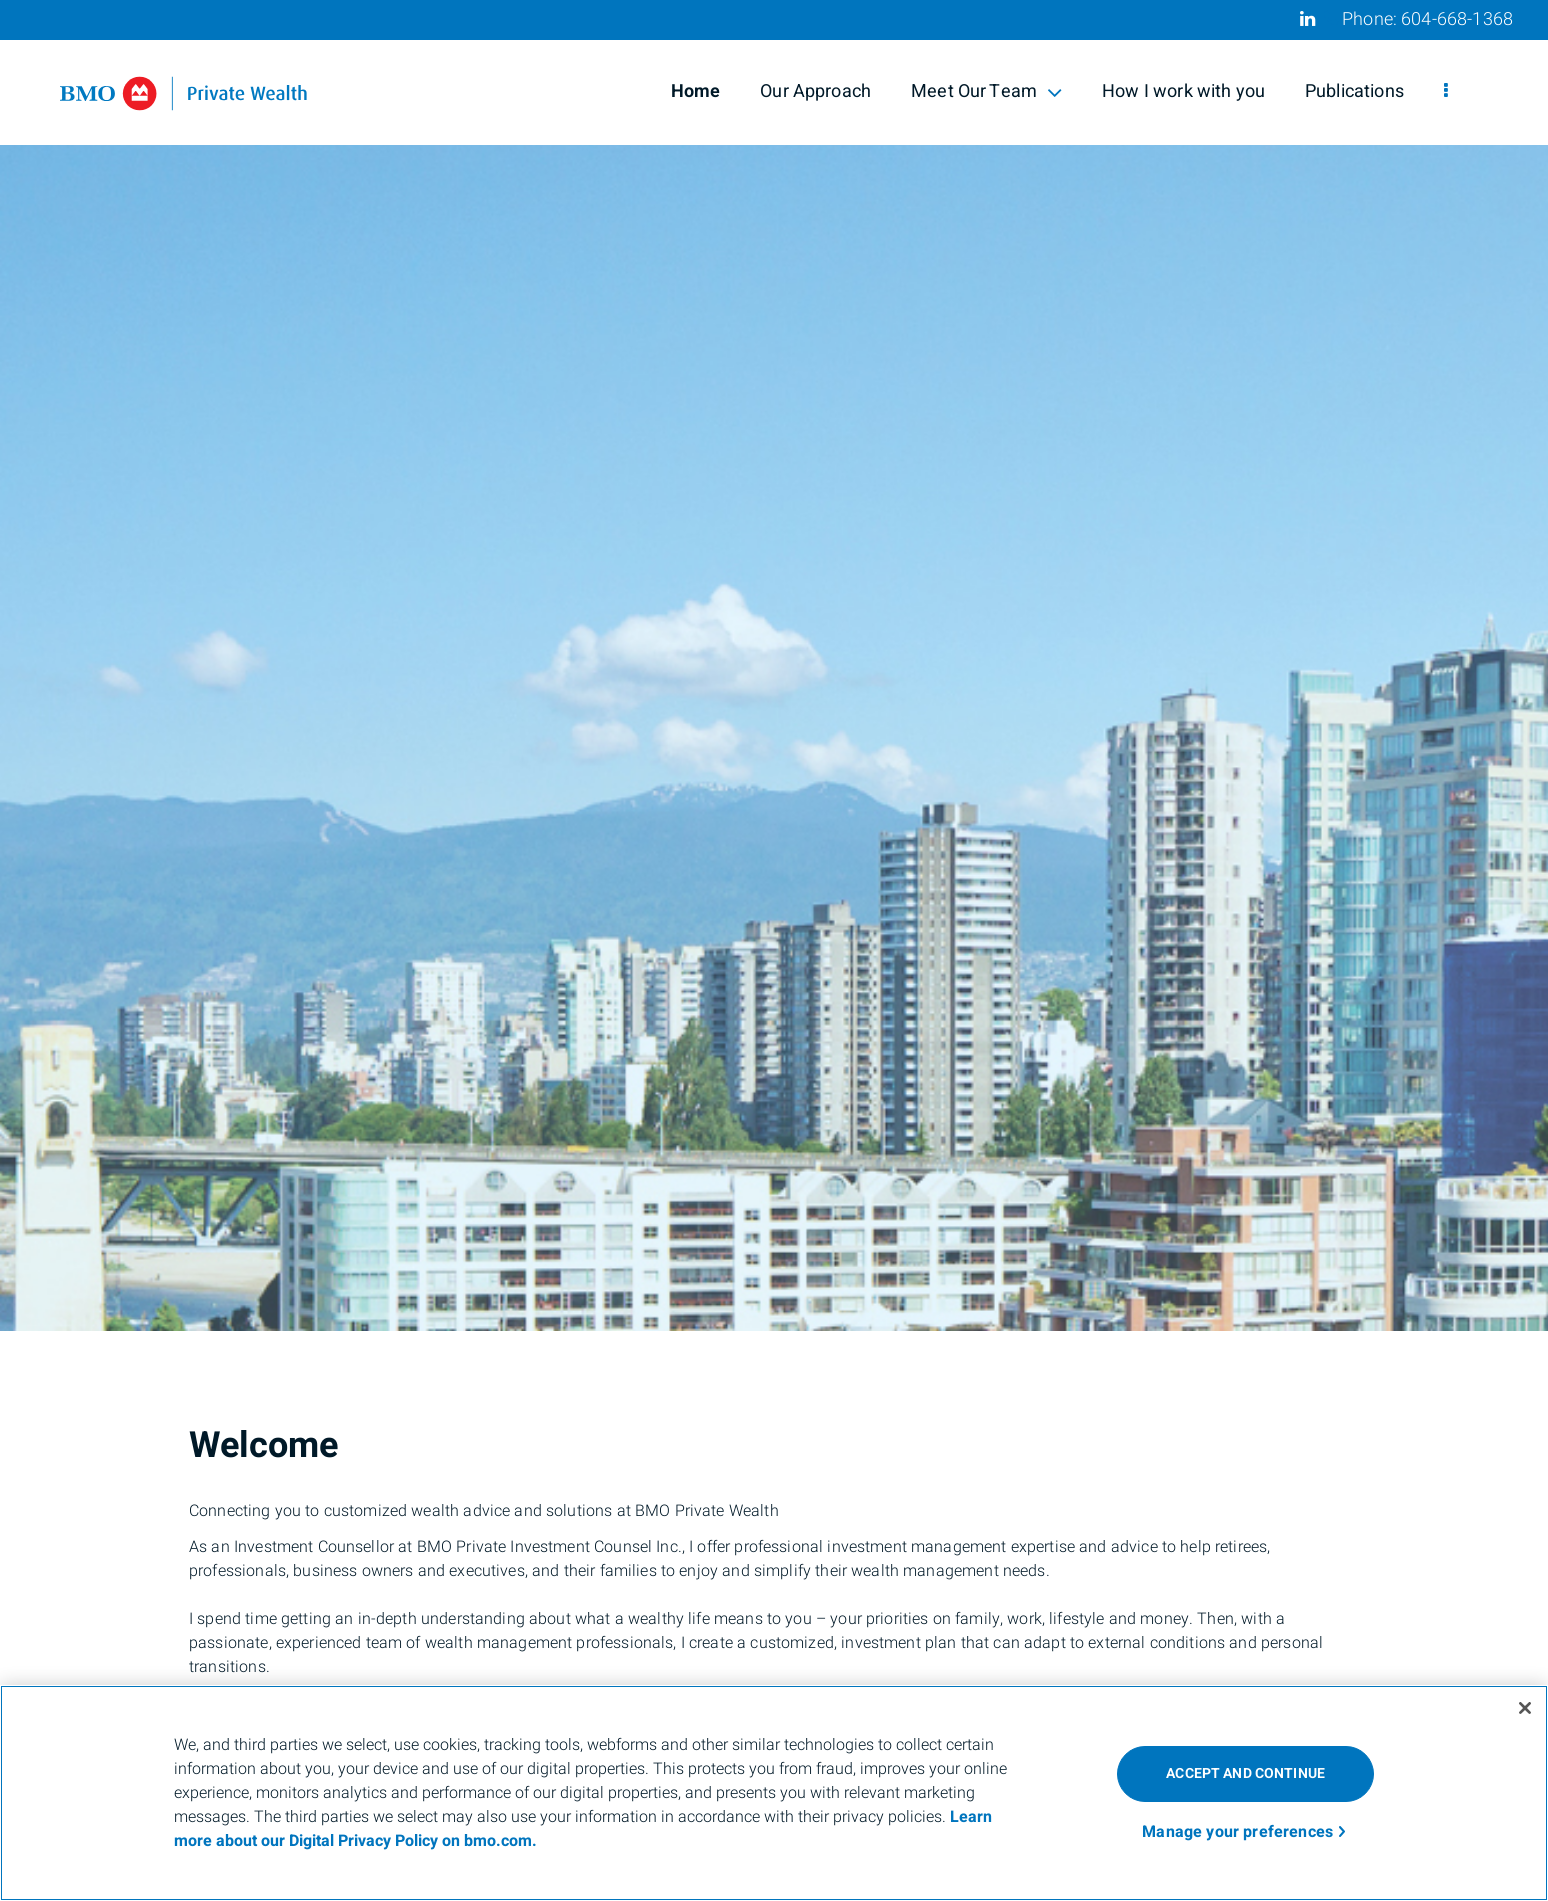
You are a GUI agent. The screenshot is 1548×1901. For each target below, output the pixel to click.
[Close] (1525, 1708)
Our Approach (815, 91)
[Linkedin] (1307, 19)
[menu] (1446, 92)
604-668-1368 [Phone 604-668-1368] (1457, 19)
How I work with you (1183, 91)
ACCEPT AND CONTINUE (1245, 1773)
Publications (1354, 91)
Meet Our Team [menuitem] (986, 91)
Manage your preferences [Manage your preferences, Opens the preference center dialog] (1237, 1832)
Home (696, 91)
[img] (774, 665)
